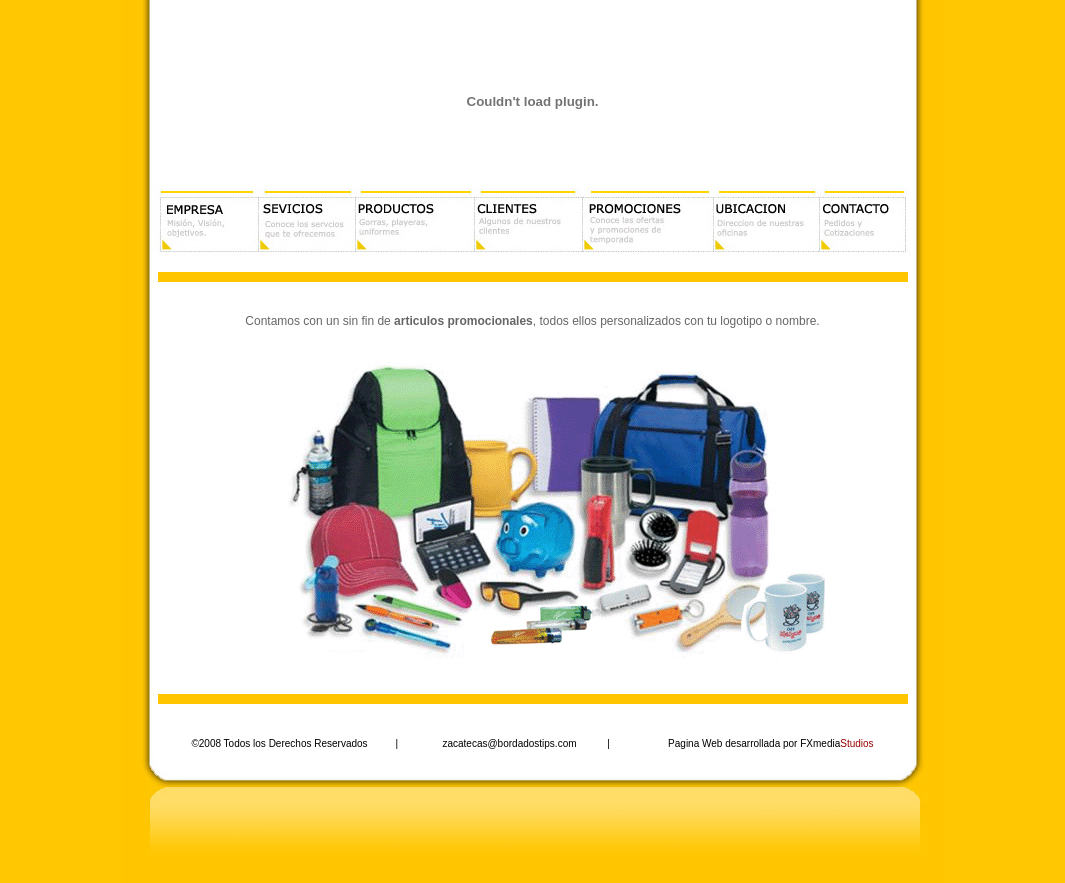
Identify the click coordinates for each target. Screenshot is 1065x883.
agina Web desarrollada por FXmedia (774, 743)
